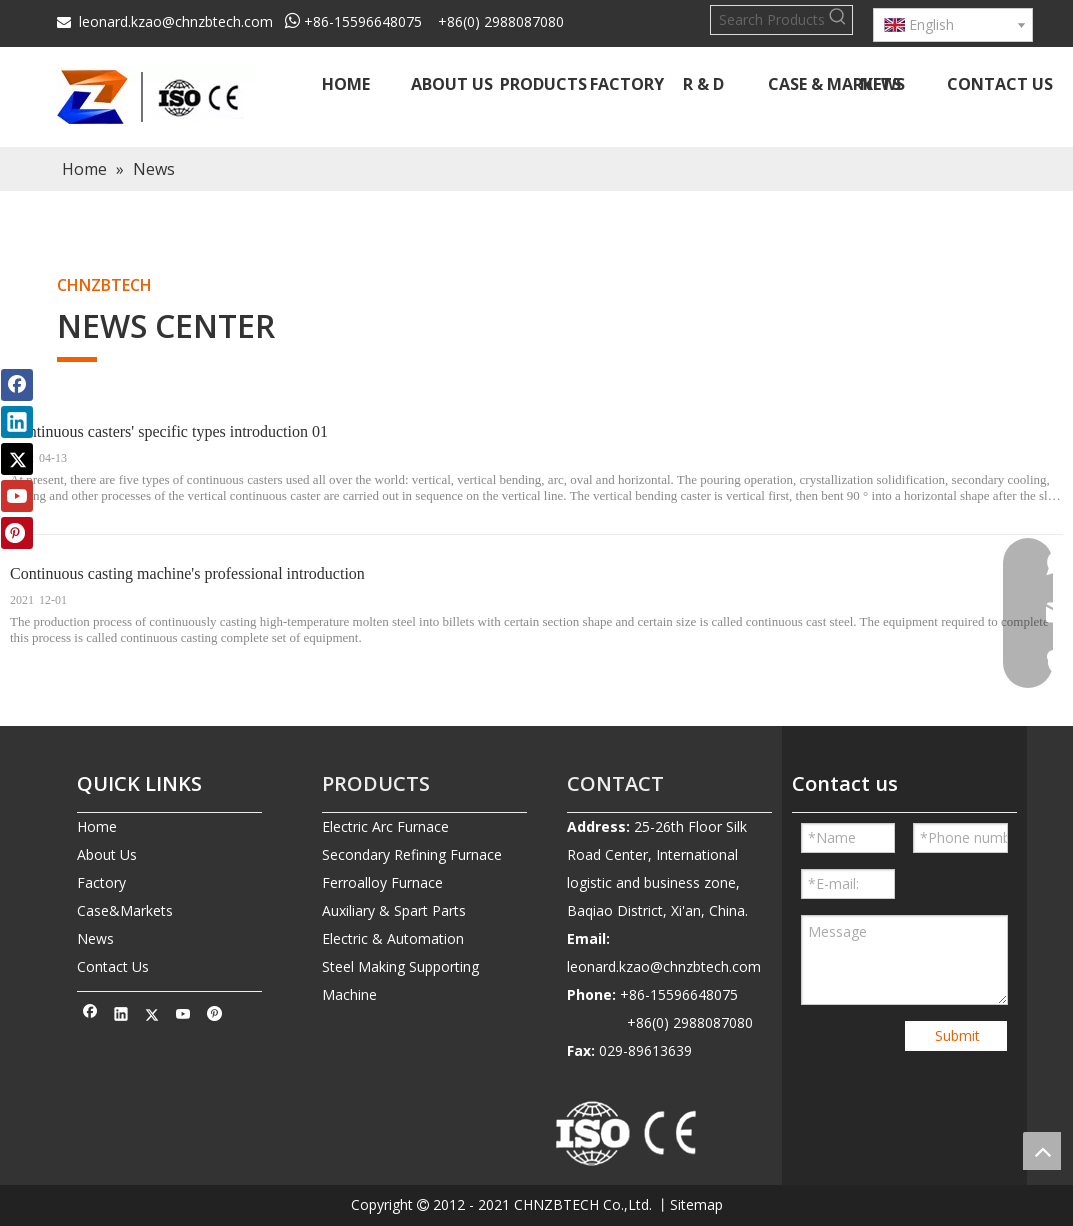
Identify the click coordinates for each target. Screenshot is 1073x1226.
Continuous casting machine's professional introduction (187, 573)
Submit (957, 1035)
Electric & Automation (393, 938)
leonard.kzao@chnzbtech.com (176, 21)
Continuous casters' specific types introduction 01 (169, 431)
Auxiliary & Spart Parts (394, 910)
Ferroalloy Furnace (382, 882)
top (1042, 1151)
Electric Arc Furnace (385, 826)
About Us (107, 854)
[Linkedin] (121, 1016)
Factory (101, 882)
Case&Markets (125, 910)
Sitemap (696, 1204)
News (95, 938)
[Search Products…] (767, 20)
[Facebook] (90, 1016)
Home (97, 826)
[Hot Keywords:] (838, 20)
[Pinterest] (214, 1016)
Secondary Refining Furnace (412, 854)
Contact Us (113, 966)
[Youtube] (183, 1016)
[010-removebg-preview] (627, 1135)
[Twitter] (152, 1016)
